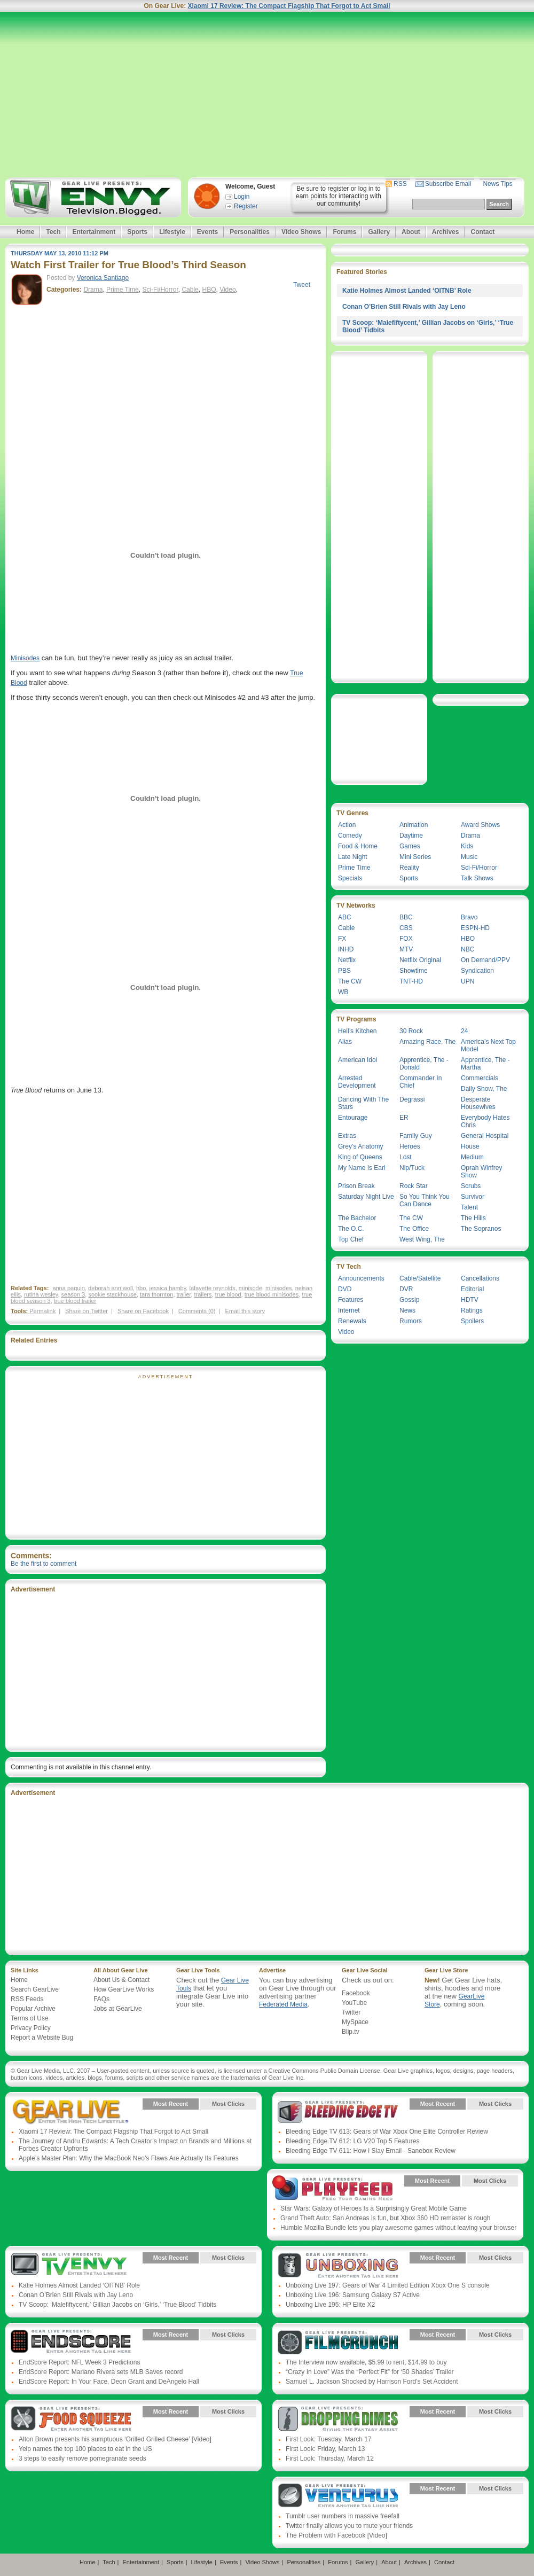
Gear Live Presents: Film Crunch (338, 2342)
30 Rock (411, 1031)
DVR (406, 1289)
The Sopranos (481, 1228)
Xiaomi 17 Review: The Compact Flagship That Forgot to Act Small (289, 6)
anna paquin (68, 1288)
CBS (406, 928)
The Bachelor (357, 1218)
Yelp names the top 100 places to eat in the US (85, 2449)
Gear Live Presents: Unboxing (338, 2265)
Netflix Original (420, 960)
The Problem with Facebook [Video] (336, 2535)
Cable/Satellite (420, 1278)
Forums (344, 232)
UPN (467, 981)
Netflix (347, 960)
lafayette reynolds (212, 1288)
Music (469, 857)
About (411, 232)
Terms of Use (30, 2018)
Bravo (469, 917)
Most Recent (170, 2104)
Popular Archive (33, 2008)
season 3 (73, 1294)
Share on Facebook (143, 1311)
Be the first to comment (43, 1563)
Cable (190, 289)
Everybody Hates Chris (485, 1121)
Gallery (379, 232)
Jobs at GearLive (117, 2008)
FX (342, 938)
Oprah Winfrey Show (481, 1171)
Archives (445, 232)
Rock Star (413, 1186)
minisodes (278, 1288)
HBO (209, 289)
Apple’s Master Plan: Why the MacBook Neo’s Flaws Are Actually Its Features (129, 2158)
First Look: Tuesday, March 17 (329, 2439)
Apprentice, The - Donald (424, 1063)
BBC (406, 917)
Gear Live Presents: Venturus (338, 2496)
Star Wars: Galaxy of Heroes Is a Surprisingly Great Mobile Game (373, 2208)
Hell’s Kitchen (357, 1031)
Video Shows (301, 232)
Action (347, 825)
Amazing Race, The (427, 1041)
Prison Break (356, 1186)
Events (207, 232)
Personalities (250, 232)
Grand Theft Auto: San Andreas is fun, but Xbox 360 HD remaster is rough (385, 2218)
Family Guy (415, 1135)
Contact (482, 232)
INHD (346, 949)
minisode (250, 1288)
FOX (406, 938)
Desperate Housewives (478, 1103)
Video (227, 289)
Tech (53, 232)
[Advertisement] (267, 94)
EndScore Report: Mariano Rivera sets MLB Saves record (101, 2372)
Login (241, 196)
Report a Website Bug (42, 2037)
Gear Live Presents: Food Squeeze (71, 2419)
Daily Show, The (484, 1088)
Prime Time (122, 289)
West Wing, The (422, 1239)
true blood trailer (75, 1301)
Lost (405, 1157)
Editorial (472, 1289)
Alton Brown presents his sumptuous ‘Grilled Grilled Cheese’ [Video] (115, 2439)
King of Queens (360, 1157)
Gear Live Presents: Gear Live (71, 2111)
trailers (203, 1294)
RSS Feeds (27, 1999)
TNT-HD (411, 981)
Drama (93, 289)
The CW (350, 981)
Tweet (301, 284)
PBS (344, 970)
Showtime (413, 970)
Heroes (409, 1146)
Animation (413, 825)
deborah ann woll (110, 1288)
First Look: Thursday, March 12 (330, 2458)
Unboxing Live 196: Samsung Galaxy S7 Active (353, 2295)
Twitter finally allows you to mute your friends (349, 2526)
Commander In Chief (420, 1081)
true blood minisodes (272, 1294)
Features (350, 1299)
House (470, 1146)
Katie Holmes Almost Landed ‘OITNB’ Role (407, 290)
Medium (472, 1157)
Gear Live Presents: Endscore (71, 2342)
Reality (409, 867)
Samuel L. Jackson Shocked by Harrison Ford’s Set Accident (372, 2381)
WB (343, 992)
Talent (469, 1207)
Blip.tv (350, 2031)
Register (246, 206)
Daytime (411, 835)
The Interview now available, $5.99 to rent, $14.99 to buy (366, 2362)
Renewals (352, 1321)
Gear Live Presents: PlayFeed (332, 2188)
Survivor (472, 1196)
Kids (467, 846)
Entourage (352, 1117)
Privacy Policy (31, 2028)
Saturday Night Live (366, 1196)
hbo (141, 1288)
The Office (414, 1228)
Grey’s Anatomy (360, 1146)
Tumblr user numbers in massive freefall (342, 2516)
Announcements (361, 1278)
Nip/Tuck (412, 1168)
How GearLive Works (123, 1989)
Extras (347, 1135)
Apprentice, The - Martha (485, 1063)
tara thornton (156, 1294)
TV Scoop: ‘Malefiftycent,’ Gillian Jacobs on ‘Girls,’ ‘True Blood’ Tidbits (117, 2304)
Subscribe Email (448, 184)
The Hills (473, 1218)
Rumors (410, 1321)
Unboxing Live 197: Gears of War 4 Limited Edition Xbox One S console (388, 2285)
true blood (228, 1294)
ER (404, 1117)
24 (464, 1031)
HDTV (469, 1299)
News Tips (497, 184)
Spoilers (472, 1321)
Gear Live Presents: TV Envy (71, 2265)
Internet (349, 1310)
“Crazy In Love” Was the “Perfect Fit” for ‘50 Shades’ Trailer (370, 2372)
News (407, 1310)
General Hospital (484, 1135)
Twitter (351, 2012)
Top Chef (351, 1239)
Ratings (472, 1310)
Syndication (477, 970)
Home (25, 232)
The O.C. (351, 1228)
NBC (467, 949)
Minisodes (25, 658)
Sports (137, 232)
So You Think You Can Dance (424, 1200)
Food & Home (358, 846)
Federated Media (283, 2004)
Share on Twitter (86, 1311)
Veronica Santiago (103, 278)
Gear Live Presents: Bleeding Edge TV (338, 2111)
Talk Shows (477, 878)
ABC (344, 917)
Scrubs (471, 1186)
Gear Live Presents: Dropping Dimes (338, 2419)
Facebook (356, 1993)
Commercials (479, 1078)
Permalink (42, 1311)
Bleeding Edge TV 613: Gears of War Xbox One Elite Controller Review (387, 2131)
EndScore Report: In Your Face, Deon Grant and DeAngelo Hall (109, 2381)
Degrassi (412, 1099)
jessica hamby (167, 1288)
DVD (344, 1289)
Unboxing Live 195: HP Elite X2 (330, 2304)
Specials (350, 878)
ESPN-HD (475, 928)
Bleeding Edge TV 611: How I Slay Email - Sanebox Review (371, 2151)
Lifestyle (172, 232)
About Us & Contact (121, 1980)
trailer (184, 1294)
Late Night (352, 857)
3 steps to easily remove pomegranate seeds (82, 2458)
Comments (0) (197, 1311)
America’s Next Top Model (488, 1045)
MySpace (355, 2022)
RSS (400, 184)
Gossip (409, 1299)
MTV (406, 949)
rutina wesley (41, 1294)
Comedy (350, 835)
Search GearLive (35, 1989)
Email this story (245, 1311)
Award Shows (480, 825)
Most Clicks (228, 2104)
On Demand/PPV (485, 960)
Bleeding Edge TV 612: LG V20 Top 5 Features (352, 2141)
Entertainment (93, 232)
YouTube (354, 2003)
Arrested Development (357, 1081)
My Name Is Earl (362, 1168)
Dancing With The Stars (363, 1103)
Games (409, 846)
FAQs (101, 1999)
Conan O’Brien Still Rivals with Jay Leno (404, 306)
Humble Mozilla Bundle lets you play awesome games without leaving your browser (398, 2227)
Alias (345, 1041)
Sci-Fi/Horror (160, 289)
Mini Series (415, 857)
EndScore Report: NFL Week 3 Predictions (79, 2362)
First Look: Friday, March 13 (325, 2449)
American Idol (357, 1060)
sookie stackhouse (112, 1294)
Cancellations (480, 1278)
